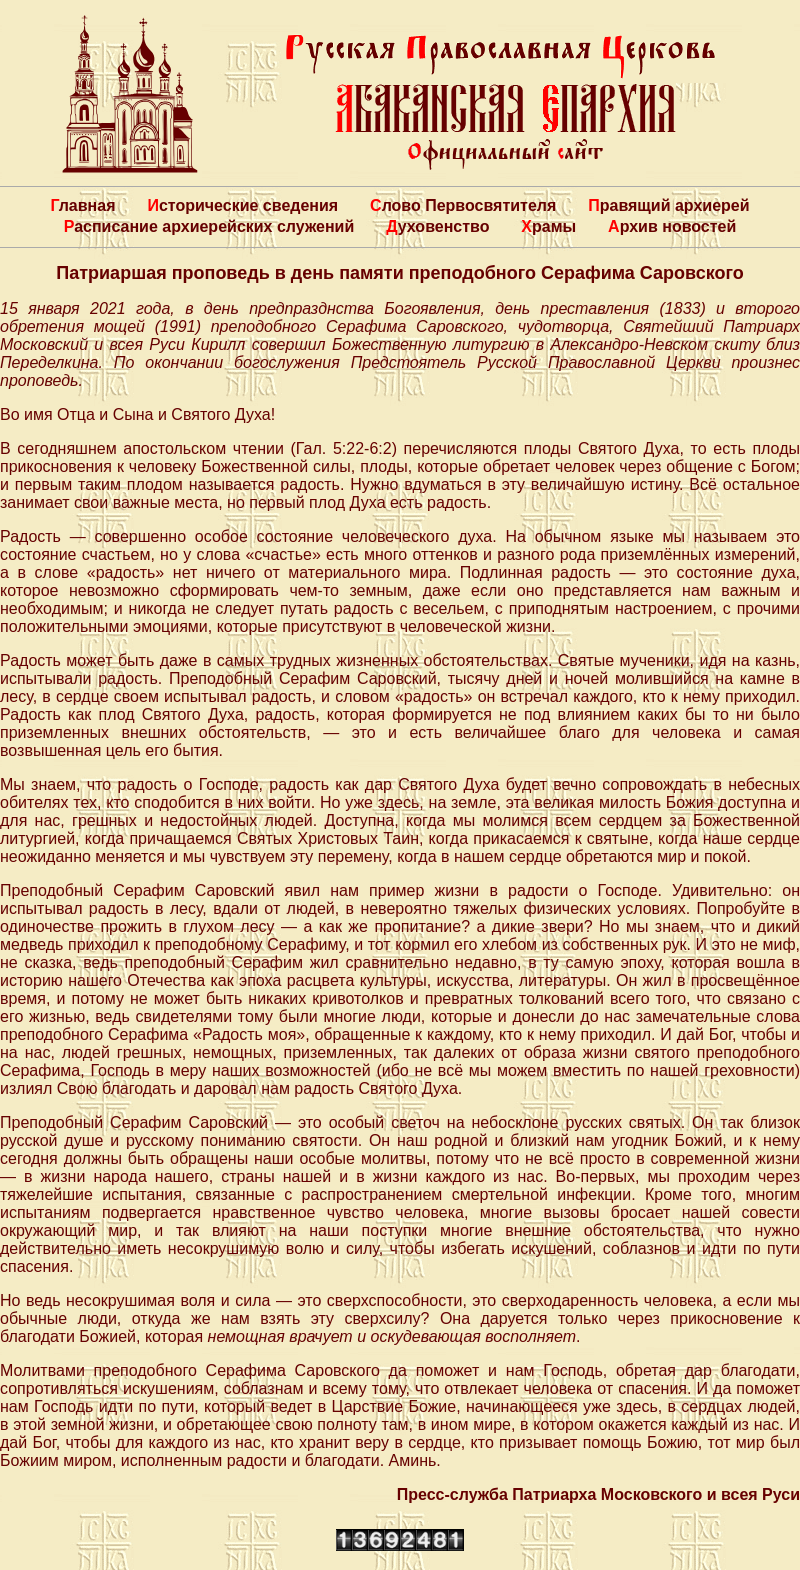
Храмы (548, 226)
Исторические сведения (242, 205)
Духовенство (437, 226)
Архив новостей (672, 226)
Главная (82, 205)
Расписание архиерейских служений (209, 226)
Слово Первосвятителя (463, 205)
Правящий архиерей (668, 205)
